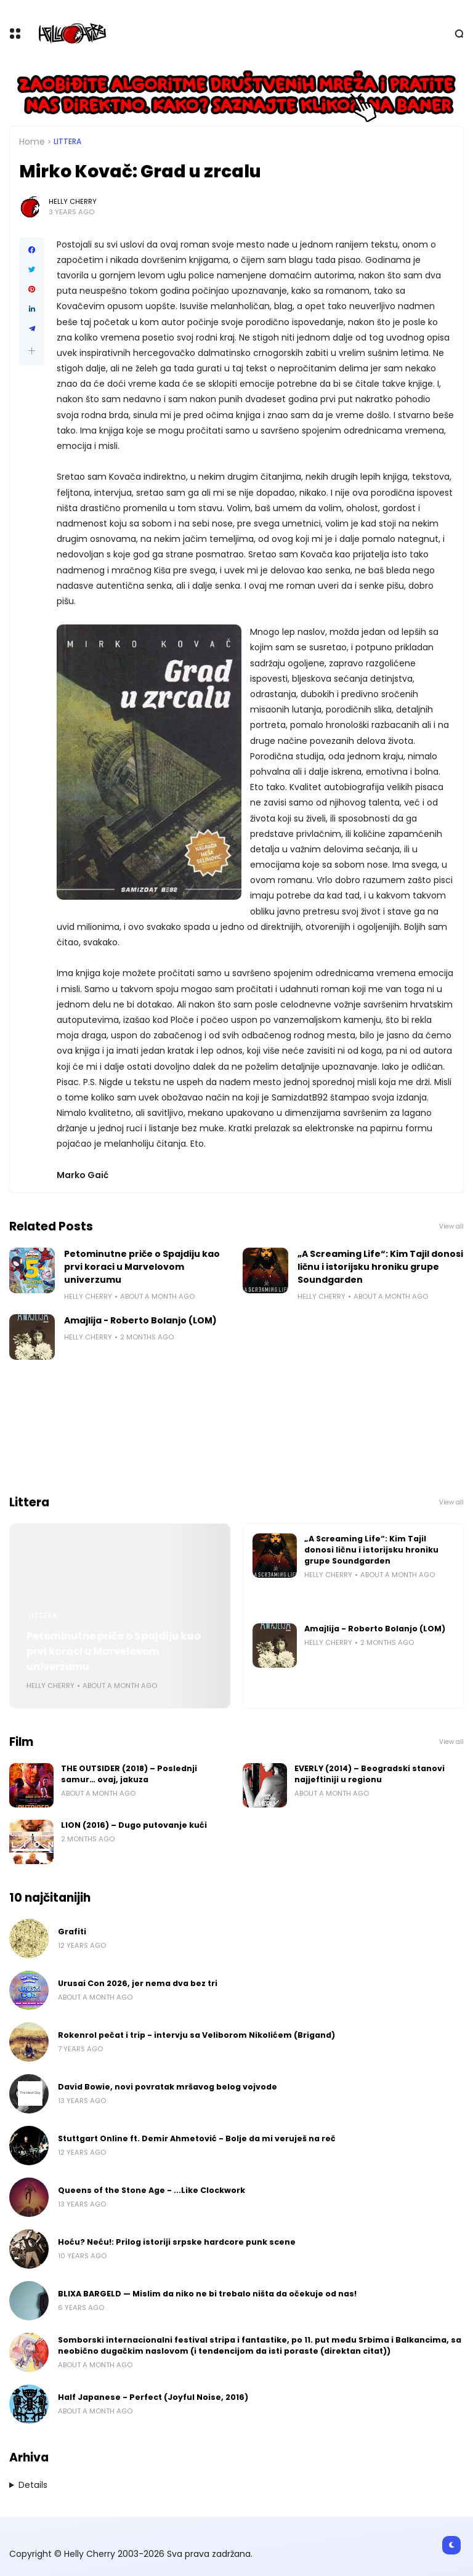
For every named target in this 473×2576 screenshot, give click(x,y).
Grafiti (72, 1931)
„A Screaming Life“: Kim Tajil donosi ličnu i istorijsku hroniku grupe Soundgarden (380, 1267)
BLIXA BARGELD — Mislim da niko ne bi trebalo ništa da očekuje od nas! (207, 2293)
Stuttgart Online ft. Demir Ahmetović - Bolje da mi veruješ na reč (197, 2138)
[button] (31, 351)
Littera (67, 142)
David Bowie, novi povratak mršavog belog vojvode (167, 2086)
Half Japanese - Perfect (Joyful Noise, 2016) (153, 2397)
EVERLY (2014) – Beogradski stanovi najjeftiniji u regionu (369, 1774)
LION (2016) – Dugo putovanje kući (134, 1825)
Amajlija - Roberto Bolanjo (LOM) (140, 1320)
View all (451, 1226)
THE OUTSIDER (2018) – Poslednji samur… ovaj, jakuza (129, 1774)
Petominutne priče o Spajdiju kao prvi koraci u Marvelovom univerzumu (142, 1267)
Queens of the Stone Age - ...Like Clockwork (151, 2190)
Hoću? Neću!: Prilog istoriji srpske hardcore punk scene (177, 2242)
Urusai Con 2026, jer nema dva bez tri (137, 1983)
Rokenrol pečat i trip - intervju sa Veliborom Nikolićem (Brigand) (196, 2035)
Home (32, 141)
